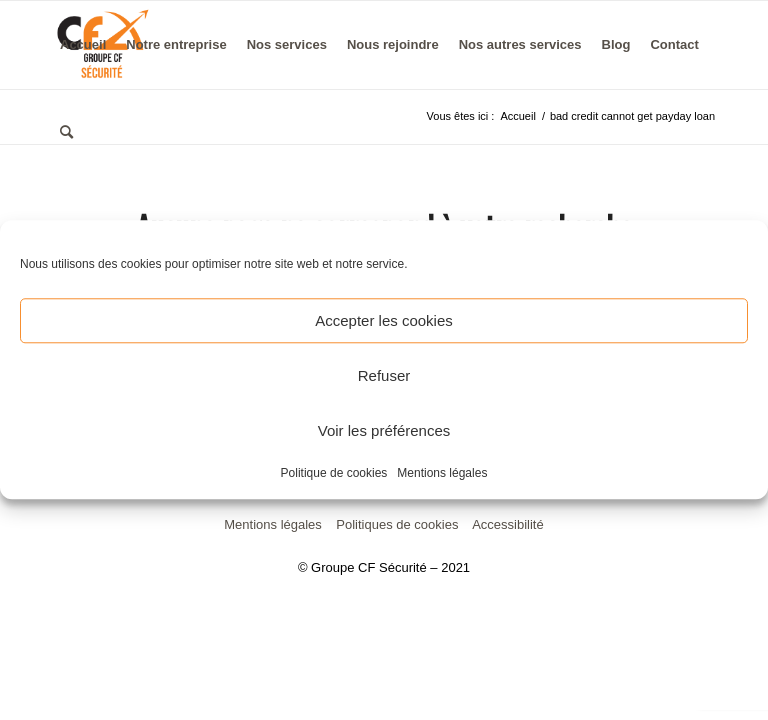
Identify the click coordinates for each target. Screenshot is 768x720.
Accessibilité (508, 524)
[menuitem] (83, 45)
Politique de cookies (334, 473)
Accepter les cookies (384, 320)
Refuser (384, 375)
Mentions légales (442, 473)
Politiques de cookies (397, 524)
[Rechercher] (66, 133)
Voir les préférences (384, 430)
